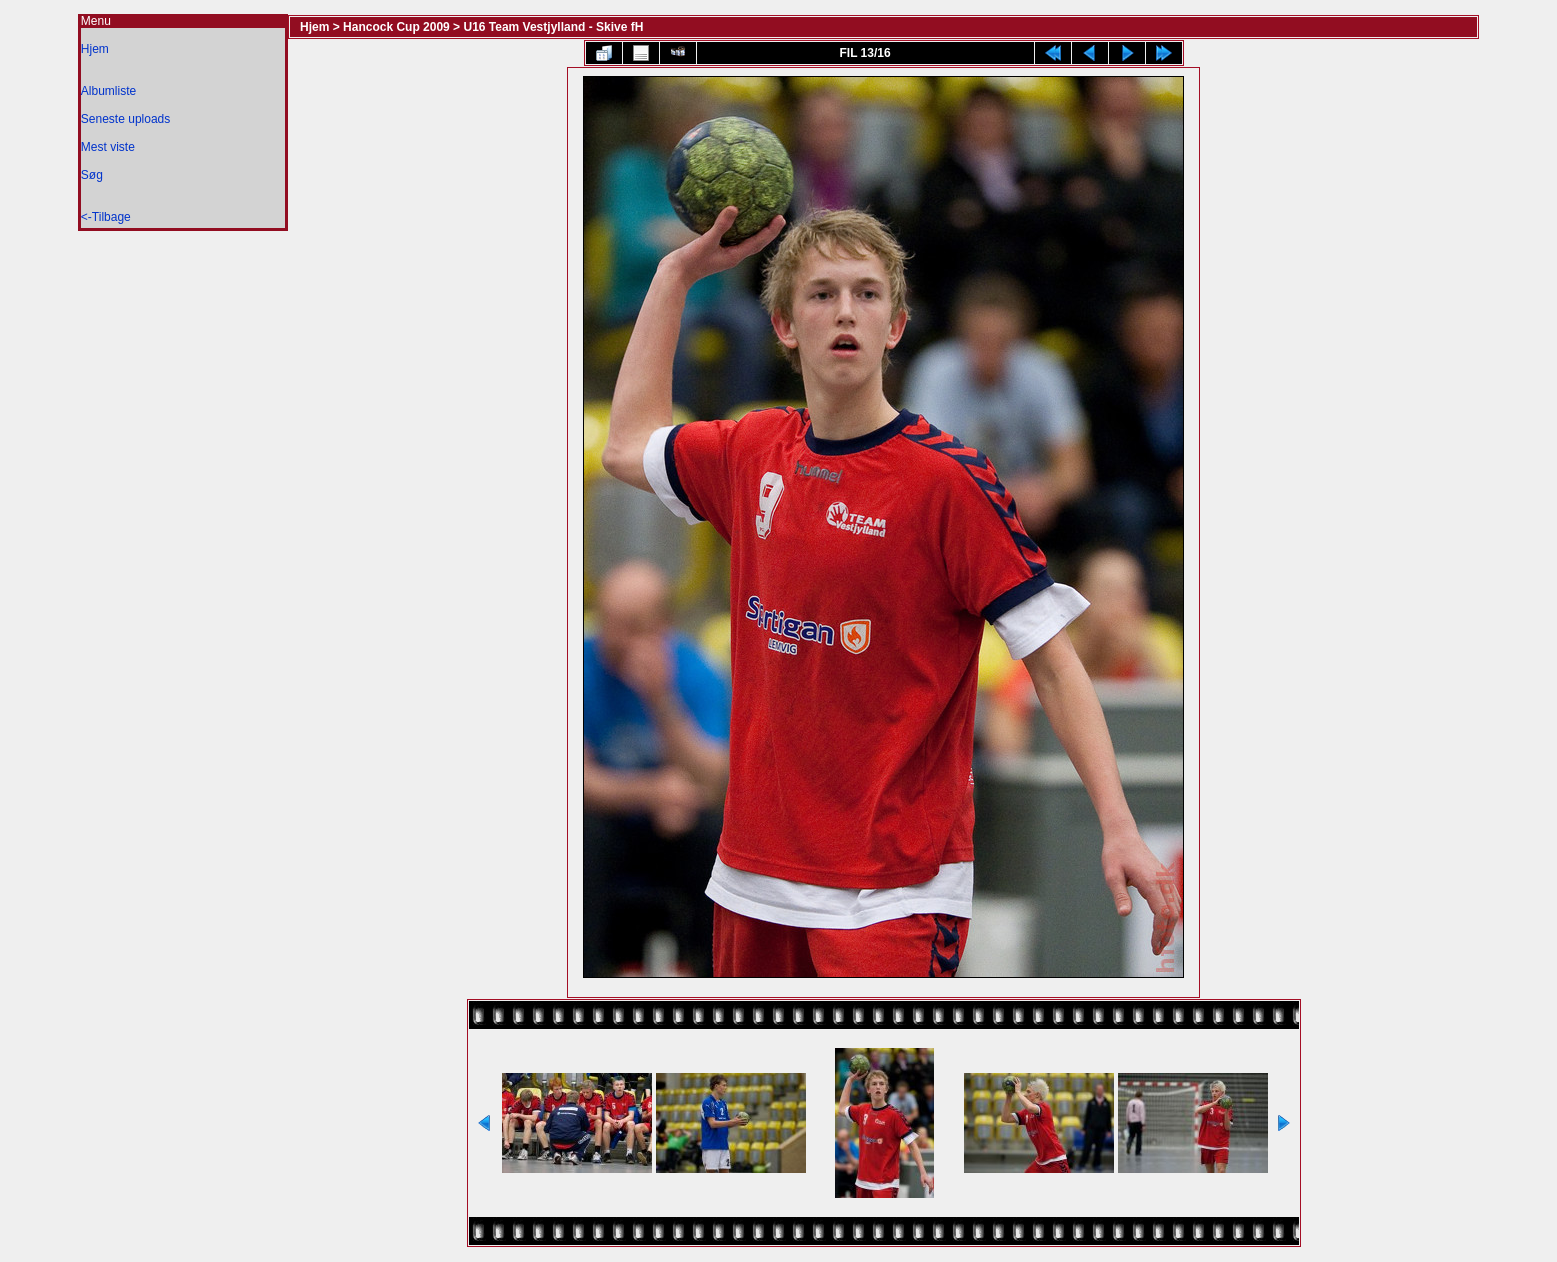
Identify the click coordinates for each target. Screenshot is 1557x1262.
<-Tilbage (106, 217)
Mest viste (108, 147)
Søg (92, 175)
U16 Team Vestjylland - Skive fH (553, 27)
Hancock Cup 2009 (396, 27)
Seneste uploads (125, 119)
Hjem (95, 49)
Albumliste (108, 91)
